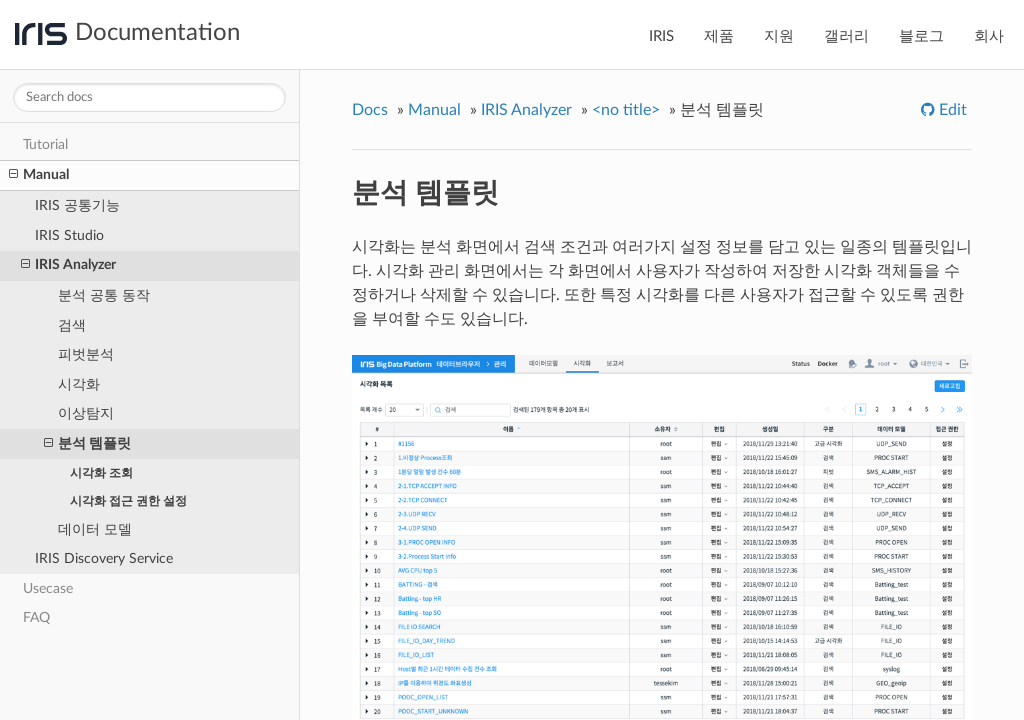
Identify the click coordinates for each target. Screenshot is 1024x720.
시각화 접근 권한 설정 (128, 501)
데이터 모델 (95, 529)
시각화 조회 (101, 473)
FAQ (36, 617)
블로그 (921, 36)
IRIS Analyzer (68, 265)
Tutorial (45, 144)
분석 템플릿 (87, 444)
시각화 (79, 384)
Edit (951, 110)
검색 (72, 325)
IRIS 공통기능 (77, 205)
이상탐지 (86, 413)
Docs (370, 110)
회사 (989, 36)
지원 (779, 36)
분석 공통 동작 (104, 295)
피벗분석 (86, 354)
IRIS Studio (69, 235)
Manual (39, 175)
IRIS (661, 36)
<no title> (626, 110)
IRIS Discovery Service (104, 558)
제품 (719, 36)
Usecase (48, 588)
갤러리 (846, 36)
